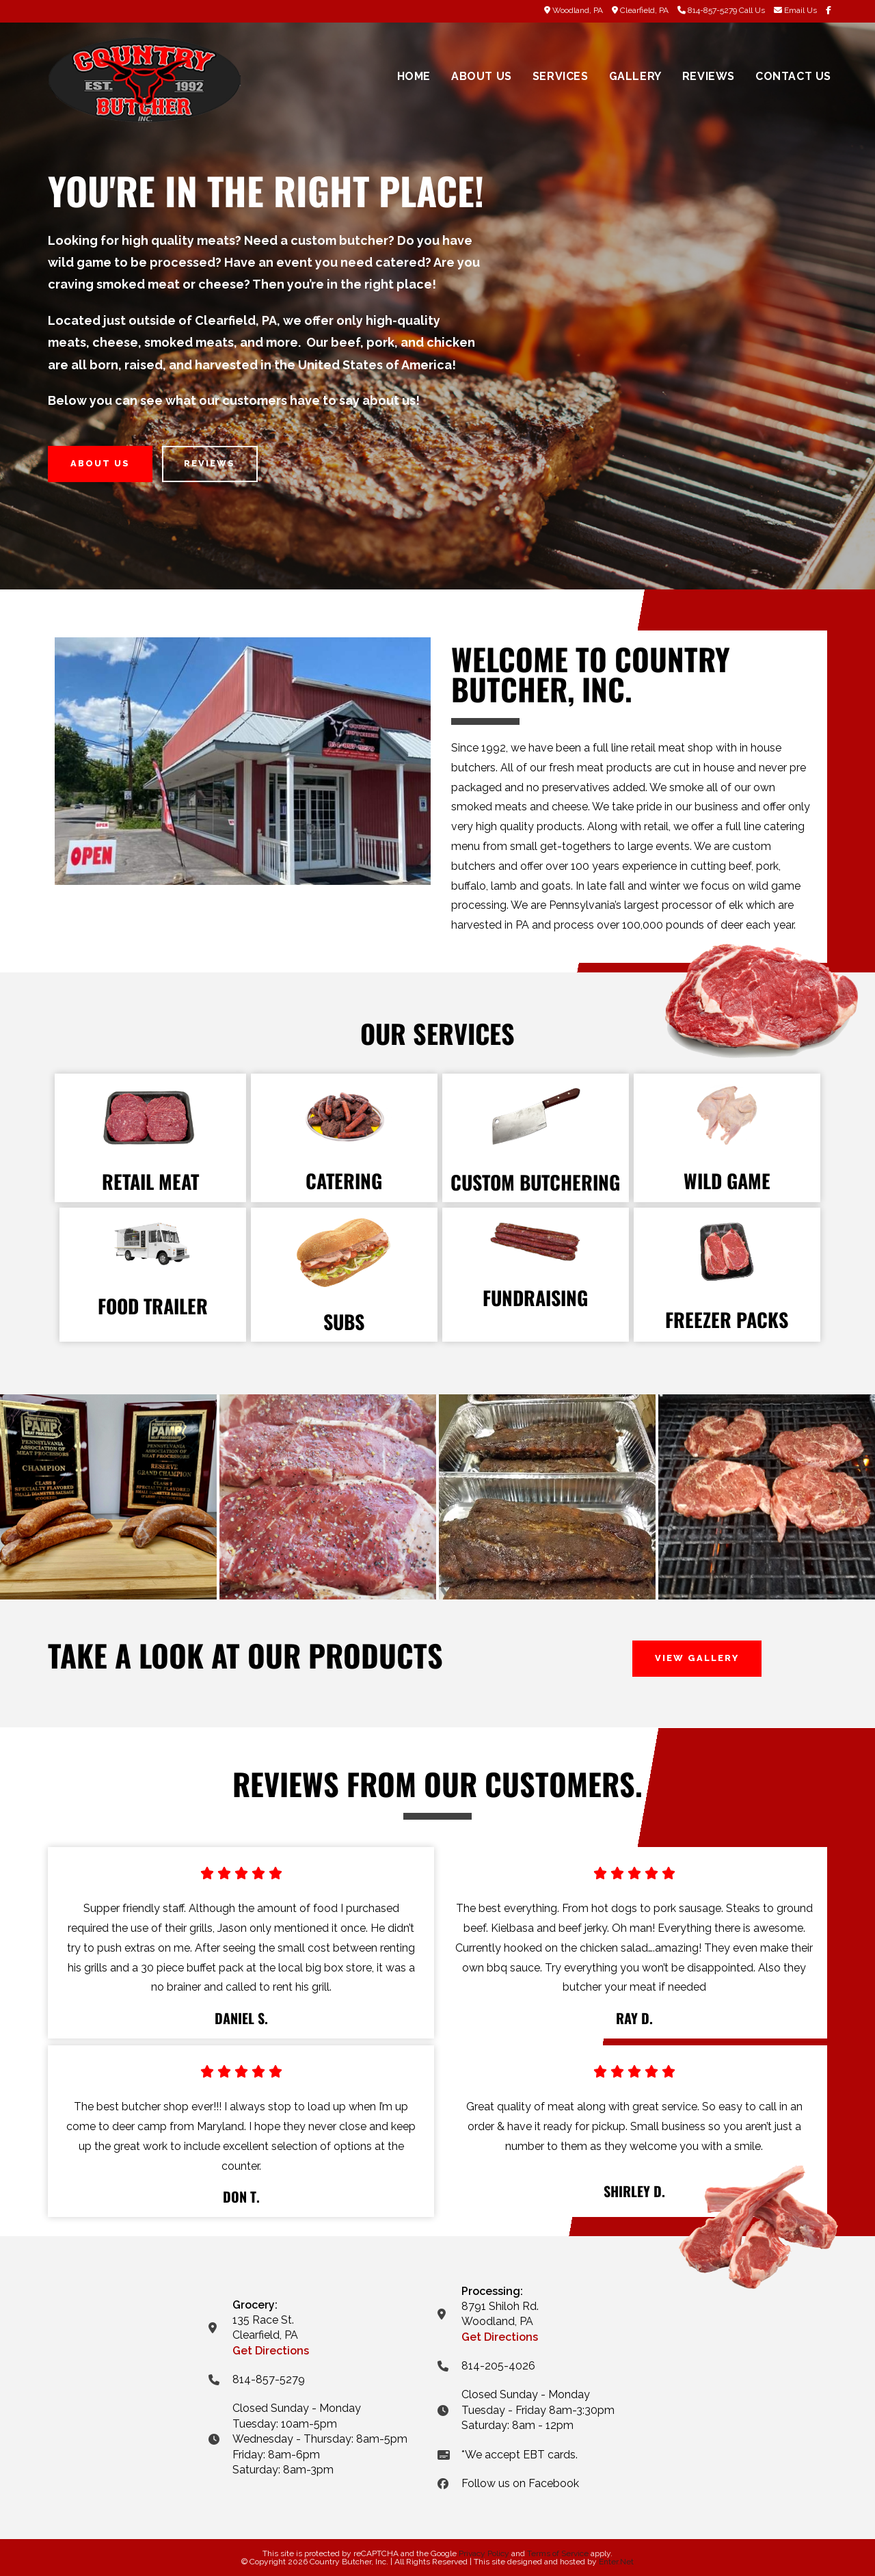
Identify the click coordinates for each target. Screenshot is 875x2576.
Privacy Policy (484, 2553)
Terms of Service (558, 2553)
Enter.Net (616, 2561)
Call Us (752, 10)
